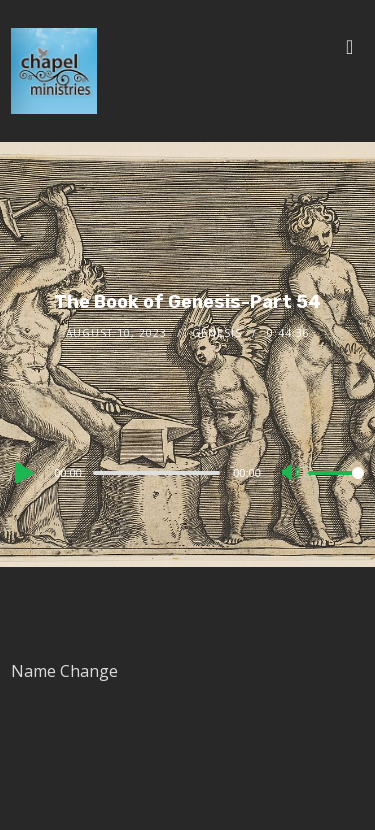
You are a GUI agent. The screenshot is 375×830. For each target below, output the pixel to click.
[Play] (22, 473)
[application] (187, 472)
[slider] (156, 473)
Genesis (217, 333)
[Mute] (292, 474)
